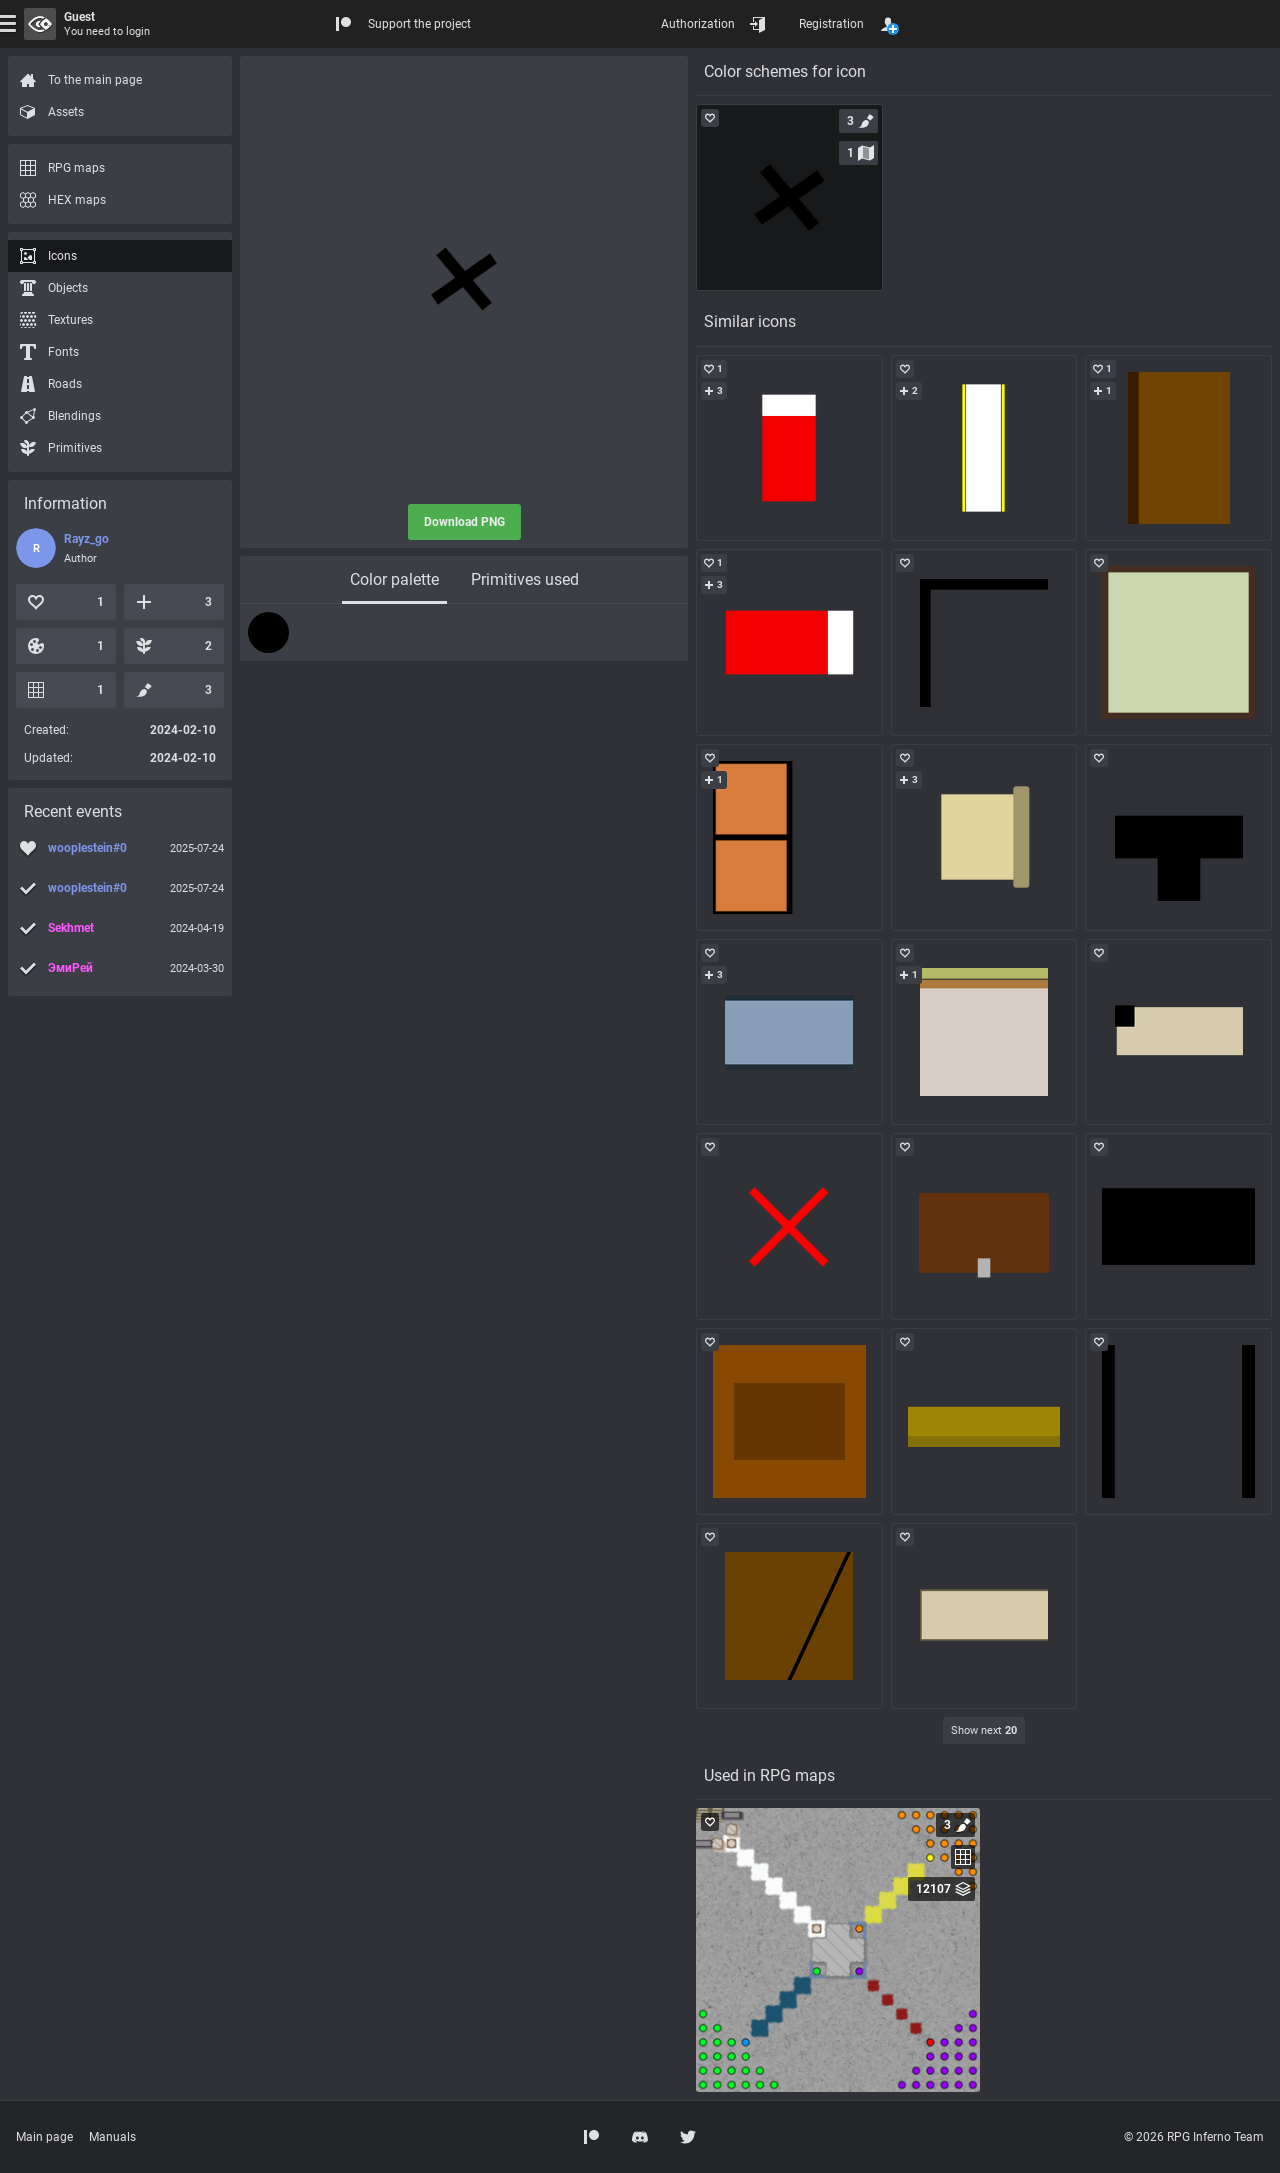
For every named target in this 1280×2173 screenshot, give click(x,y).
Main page (44, 2137)
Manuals (112, 2137)
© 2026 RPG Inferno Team (1194, 2137)
